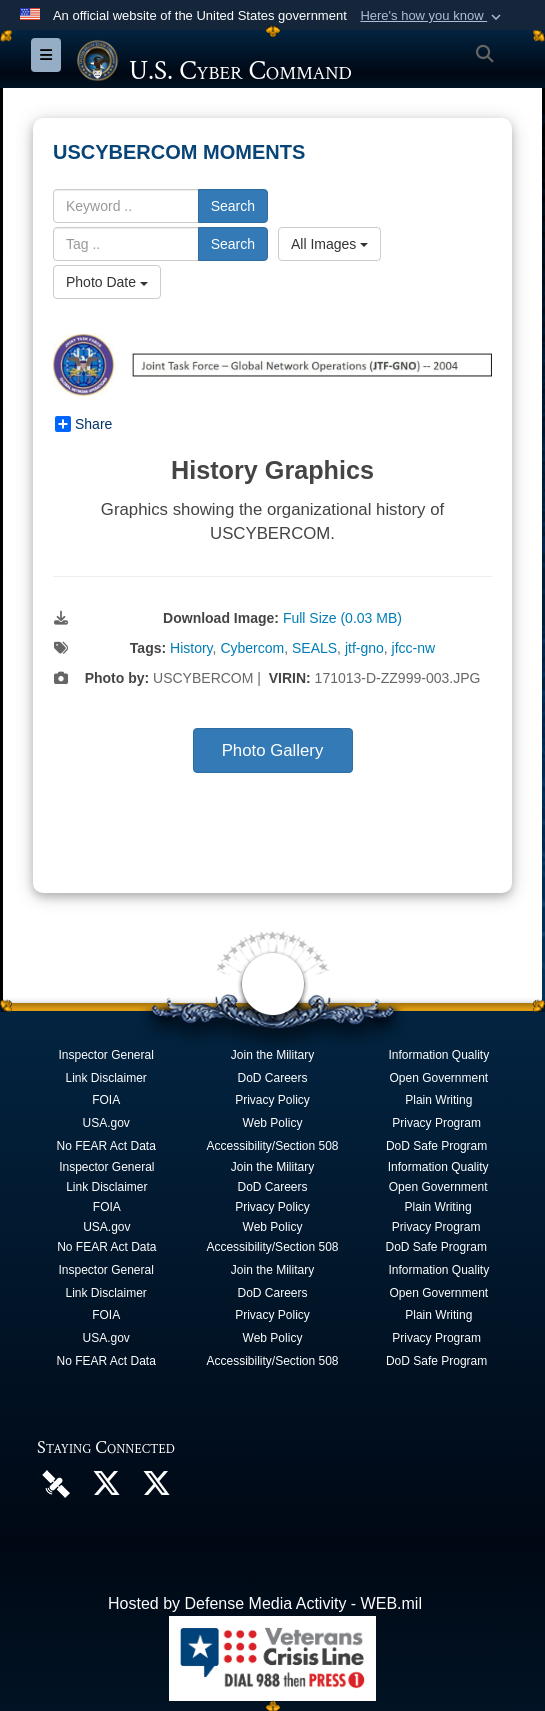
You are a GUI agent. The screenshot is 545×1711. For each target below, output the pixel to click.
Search (233, 206)
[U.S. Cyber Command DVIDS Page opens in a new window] (56, 1482)
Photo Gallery (273, 750)
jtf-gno (364, 648)
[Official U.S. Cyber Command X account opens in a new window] (106, 1488)
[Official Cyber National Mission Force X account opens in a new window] (156, 1488)
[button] (432, 16)
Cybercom (252, 648)
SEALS (314, 648)
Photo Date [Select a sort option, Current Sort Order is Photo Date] (107, 282)
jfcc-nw (414, 648)
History (191, 648)
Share (83, 424)
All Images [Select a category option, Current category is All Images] (329, 244)
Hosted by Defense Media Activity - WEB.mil (265, 1603)
